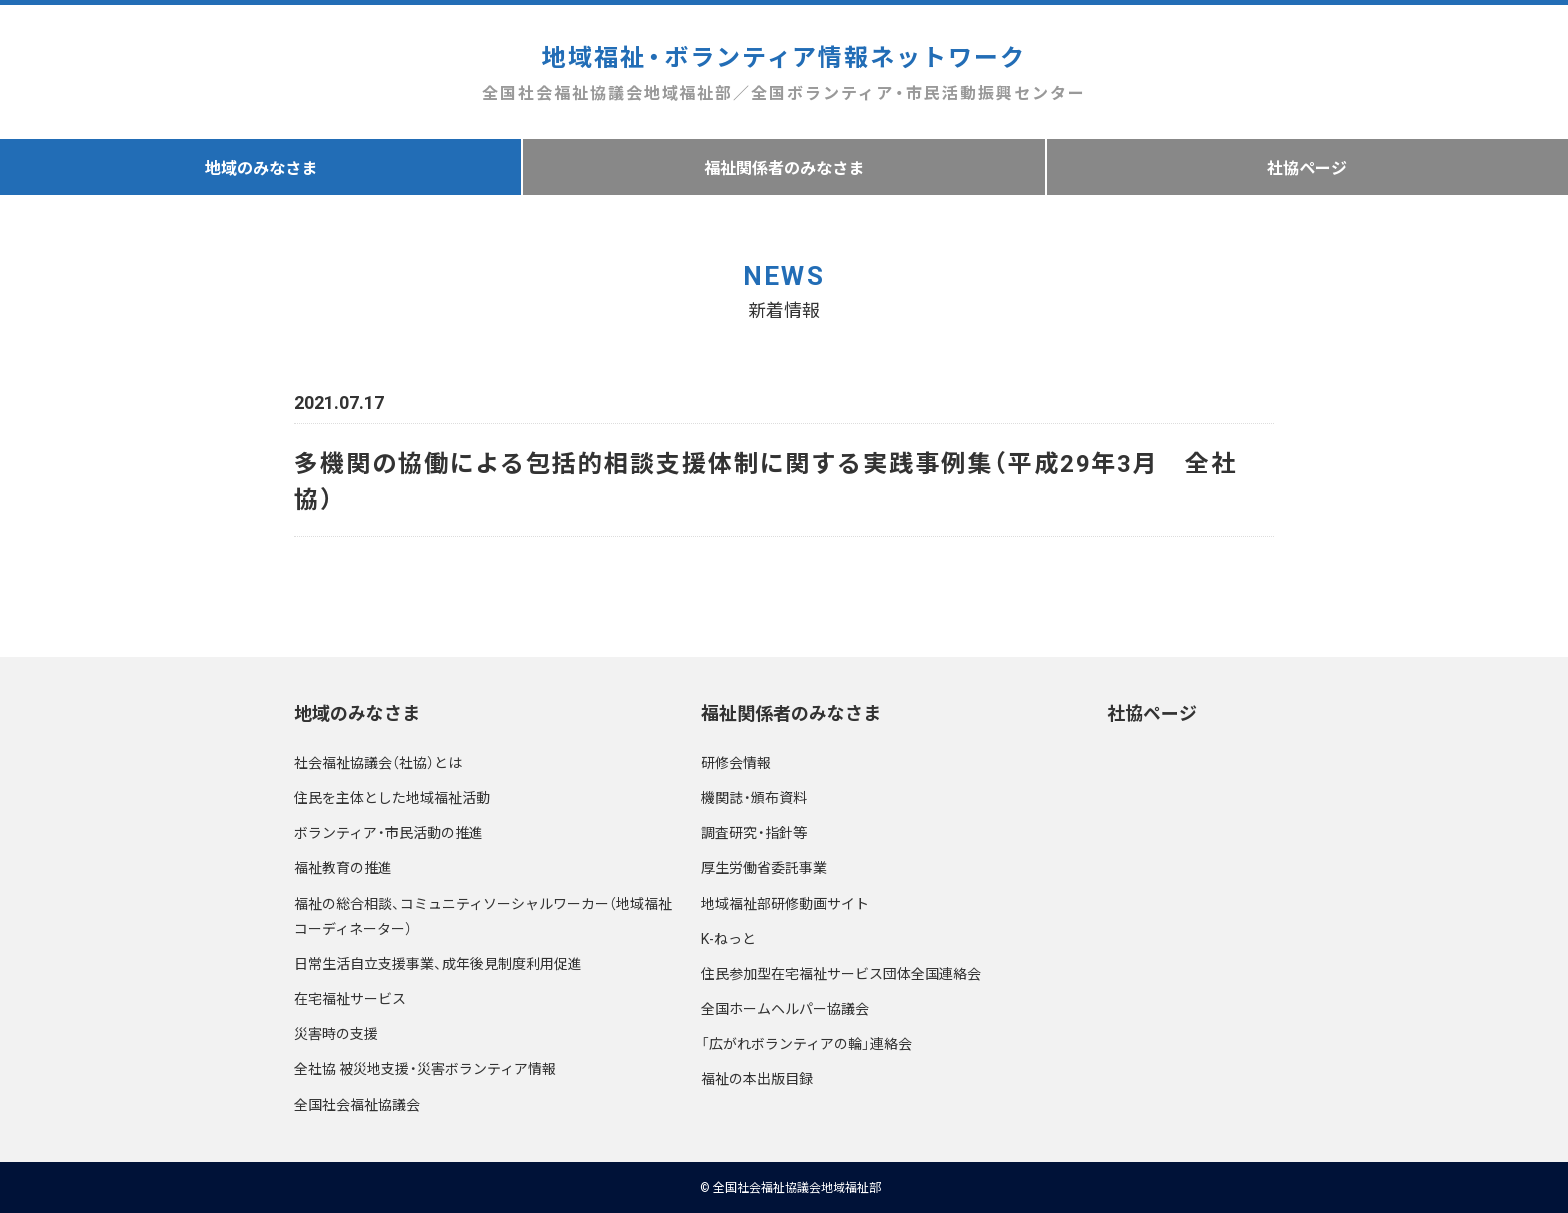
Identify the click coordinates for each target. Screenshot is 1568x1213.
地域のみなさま (261, 167)
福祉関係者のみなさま (784, 167)
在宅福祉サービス (350, 998)
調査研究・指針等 (754, 832)
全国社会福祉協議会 (357, 1104)
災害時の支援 (336, 1033)
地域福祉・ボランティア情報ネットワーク (783, 72)
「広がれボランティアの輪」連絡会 (806, 1043)
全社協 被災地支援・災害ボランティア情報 (425, 1068)
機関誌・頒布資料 (754, 797)
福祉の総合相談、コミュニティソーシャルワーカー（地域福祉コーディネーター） (483, 915)
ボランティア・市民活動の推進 (388, 832)
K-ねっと (728, 938)
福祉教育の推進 (343, 867)
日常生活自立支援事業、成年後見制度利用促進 (438, 963)
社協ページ (1307, 167)
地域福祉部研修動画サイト (785, 903)
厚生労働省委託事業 (764, 867)
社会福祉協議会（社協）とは (378, 762)
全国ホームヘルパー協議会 (785, 1008)
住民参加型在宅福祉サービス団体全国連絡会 (841, 973)
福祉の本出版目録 (757, 1078)
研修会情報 (736, 762)
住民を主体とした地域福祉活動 (392, 797)
